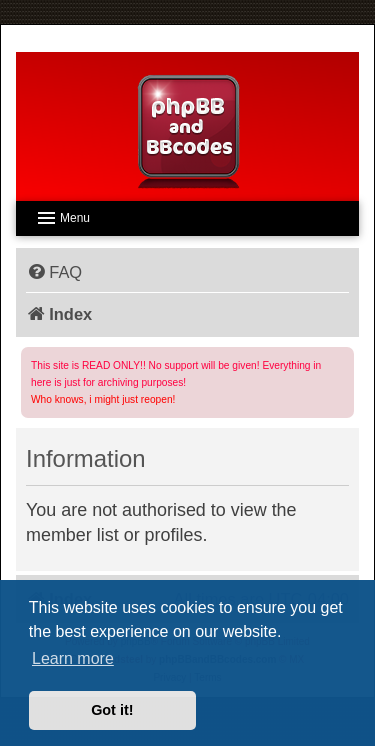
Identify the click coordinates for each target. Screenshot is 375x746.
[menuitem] (54, 272)
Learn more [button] (73, 658)
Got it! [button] (112, 710)
